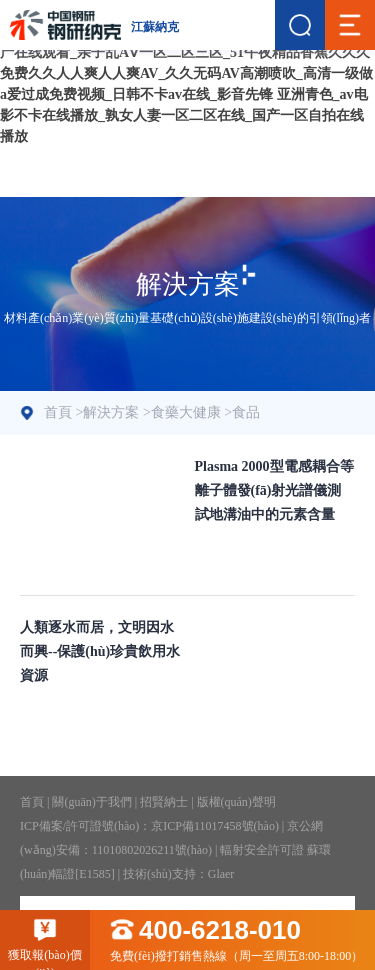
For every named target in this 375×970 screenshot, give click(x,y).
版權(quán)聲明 (236, 802)
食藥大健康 (186, 412)
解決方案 (111, 412)
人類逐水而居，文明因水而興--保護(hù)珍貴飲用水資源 (100, 651)
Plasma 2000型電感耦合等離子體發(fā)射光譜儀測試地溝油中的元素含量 (274, 490)
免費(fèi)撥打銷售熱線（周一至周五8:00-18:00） (242, 940)
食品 (246, 412)
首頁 (58, 412)
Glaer (221, 874)
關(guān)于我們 (91, 802)
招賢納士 (164, 802)
